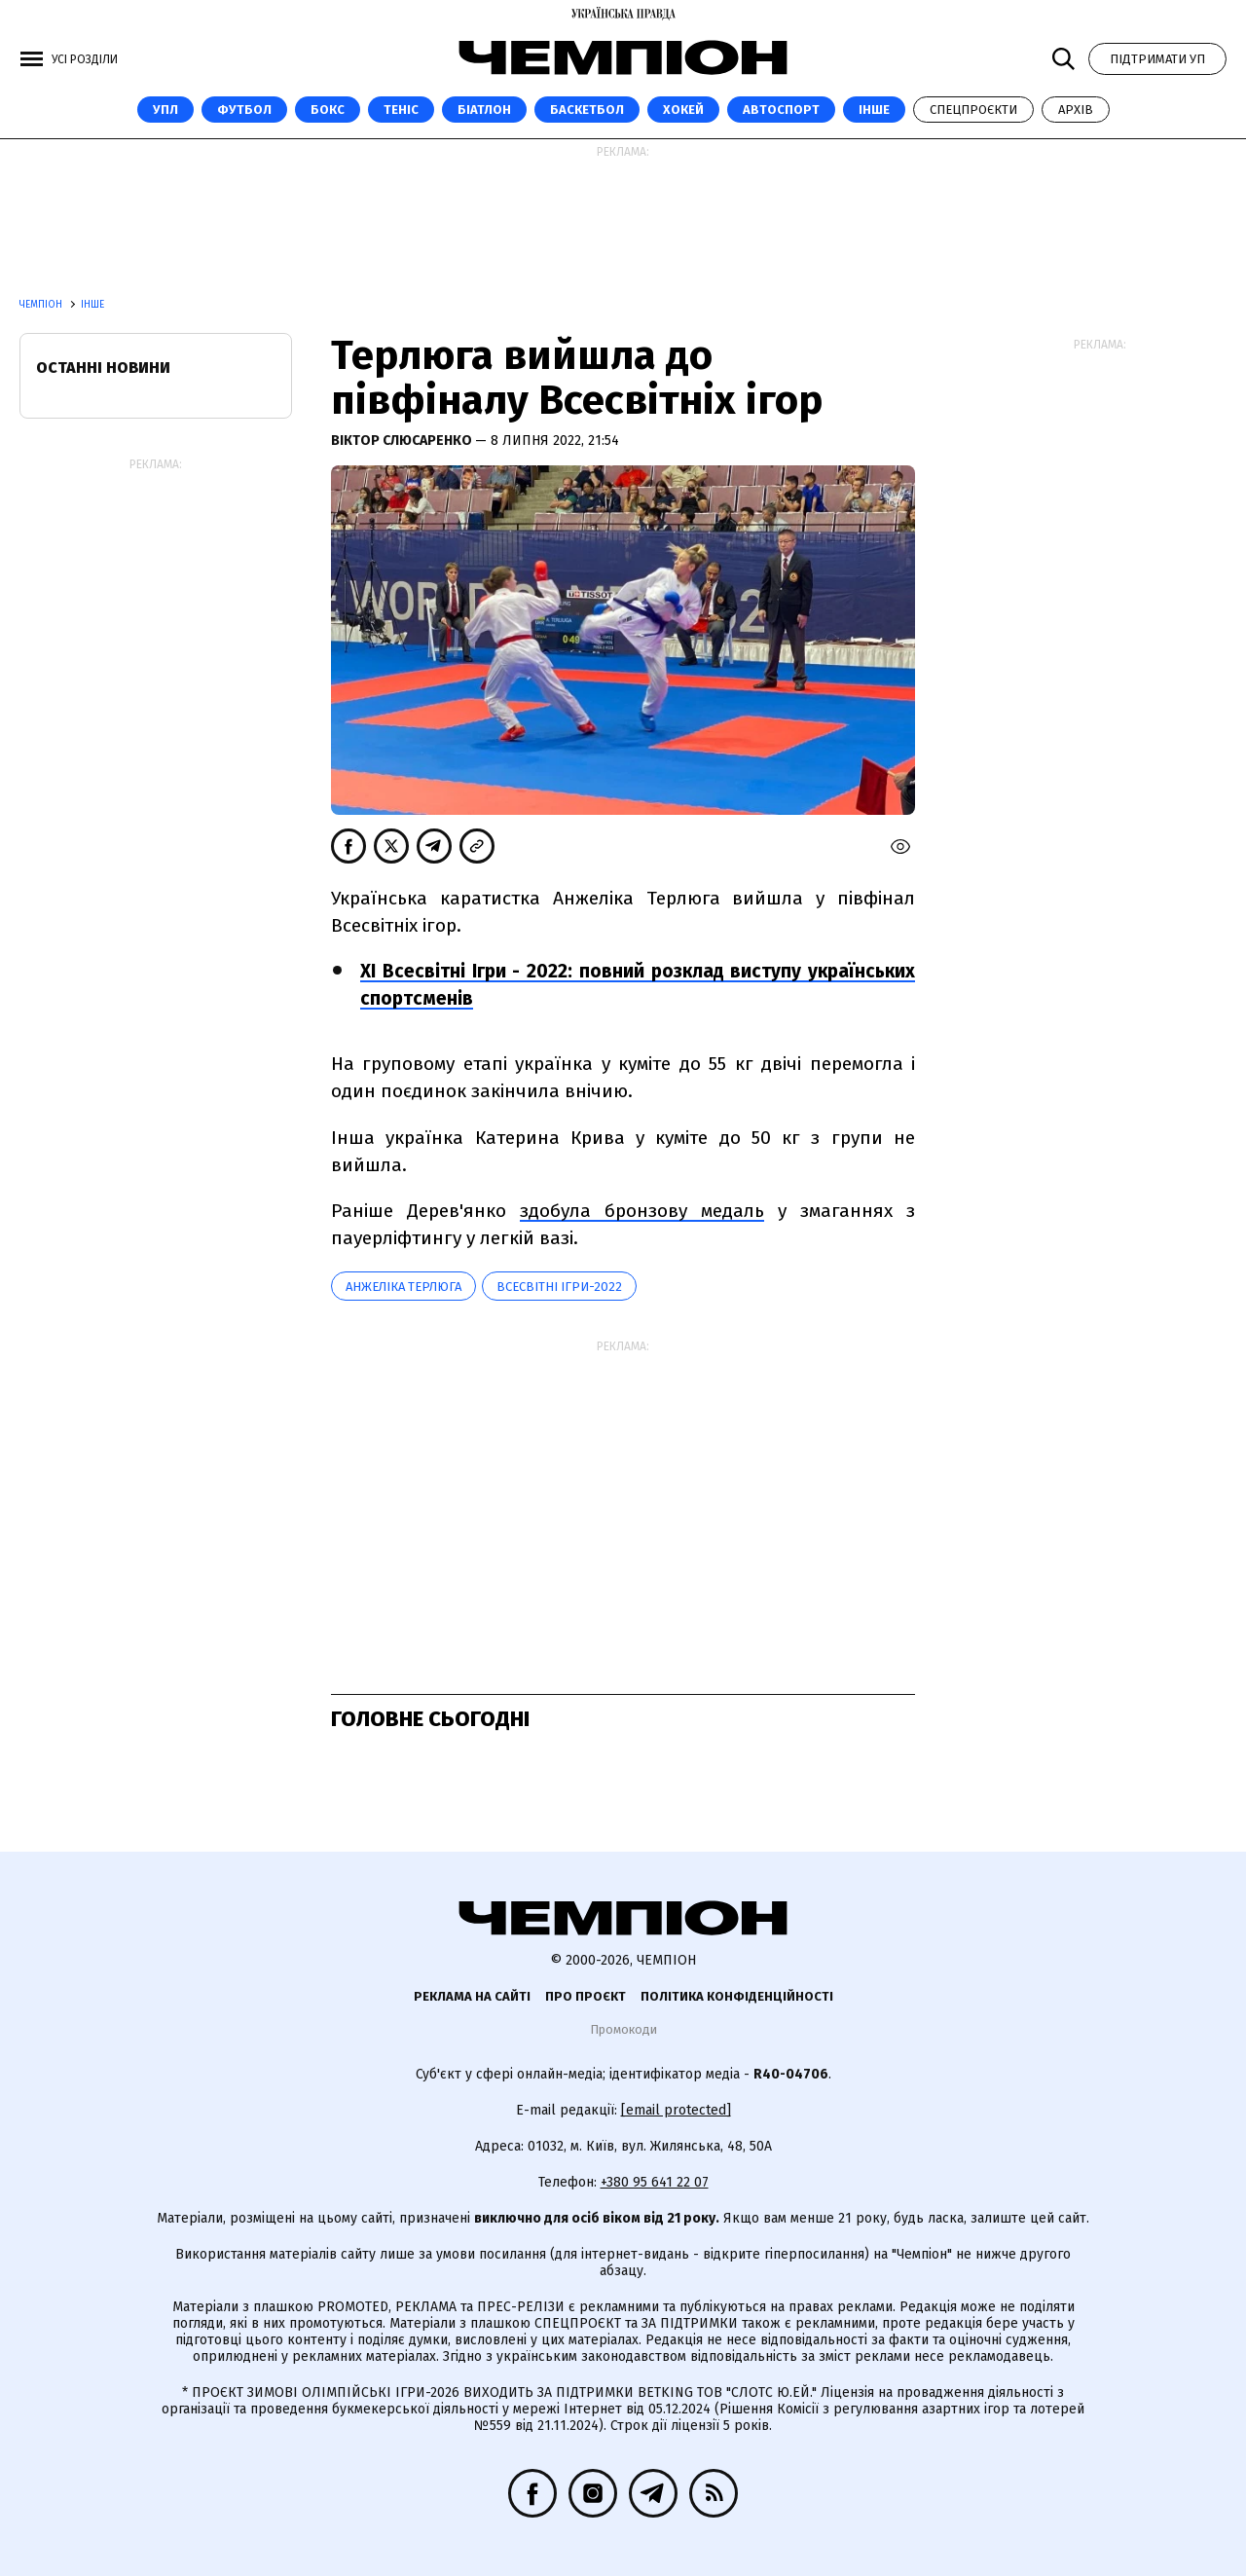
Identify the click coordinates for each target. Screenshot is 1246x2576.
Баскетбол (587, 109)
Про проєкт (585, 1996)
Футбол (244, 109)
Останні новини (103, 367)
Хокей (683, 109)
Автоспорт (781, 109)
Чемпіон (42, 305)
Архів (1075, 109)
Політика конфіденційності (737, 1996)
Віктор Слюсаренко (403, 440)
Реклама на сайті (472, 1996)
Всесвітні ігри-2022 (559, 1286)
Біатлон (484, 109)
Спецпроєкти (973, 109)
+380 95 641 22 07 (655, 2182)
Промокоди (623, 2029)
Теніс (401, 109)
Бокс (328, 109)
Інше (874, 109)
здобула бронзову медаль (642, 1210)
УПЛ (165, 109)
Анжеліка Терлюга (403, 1286)
